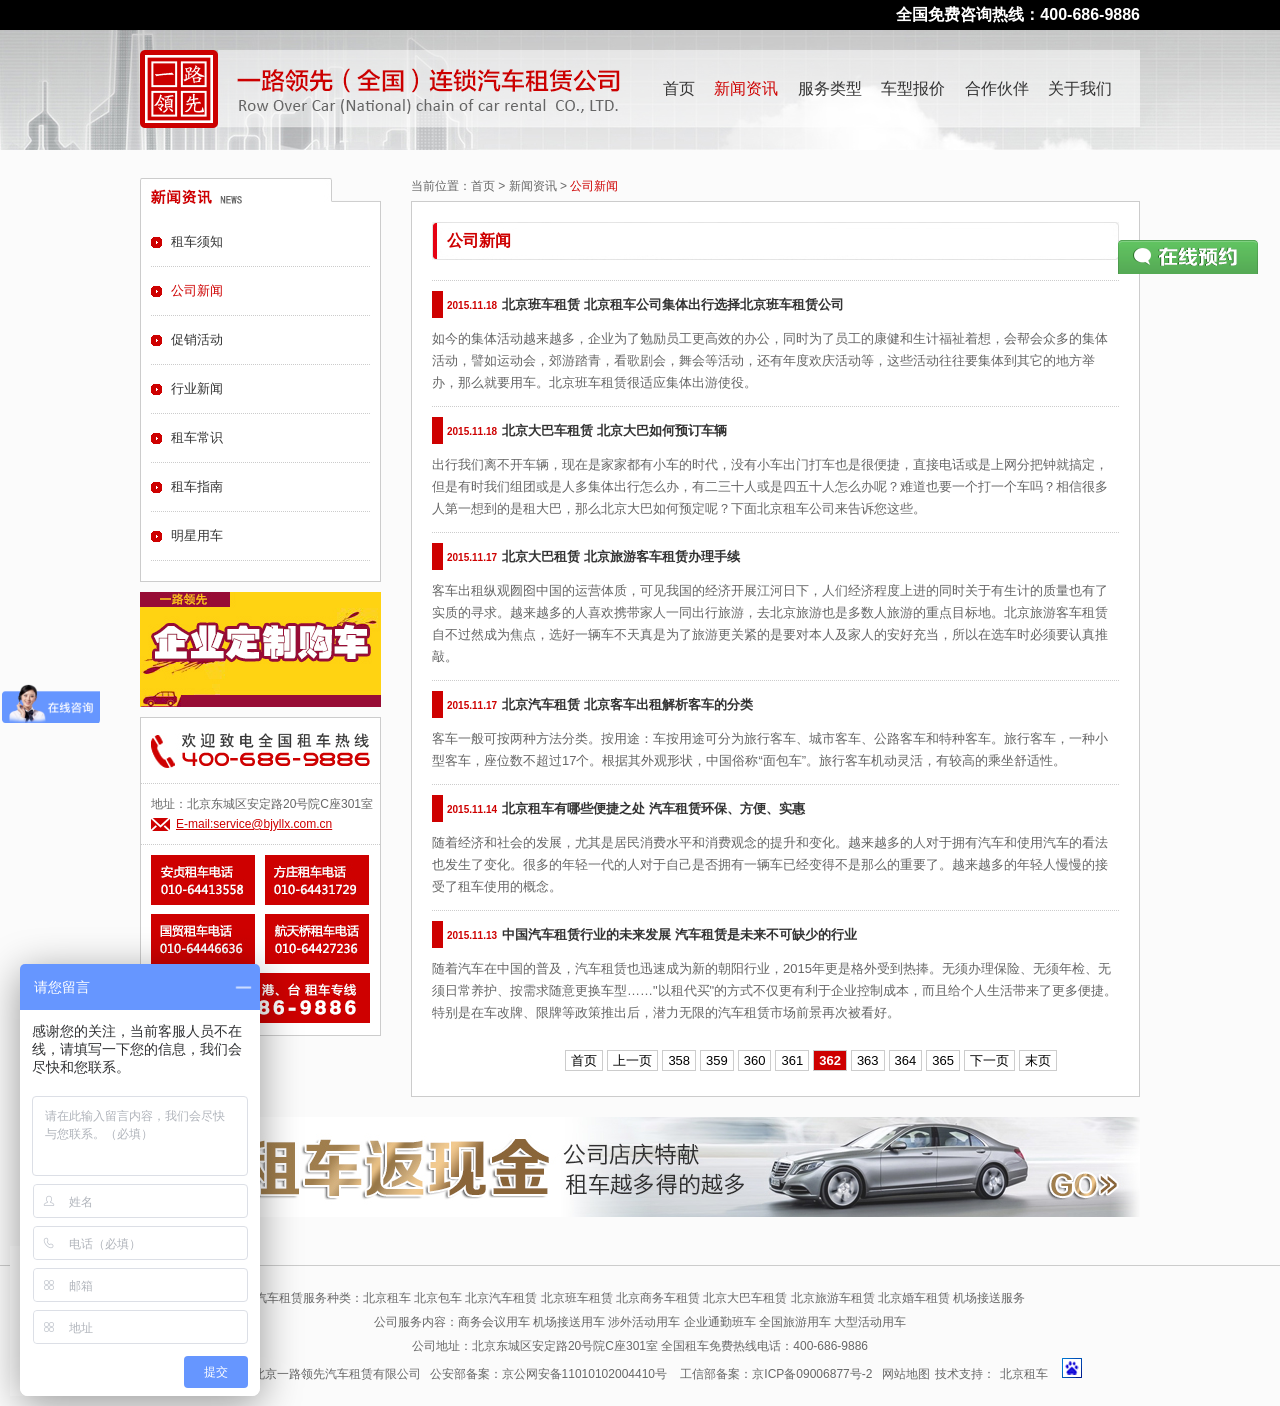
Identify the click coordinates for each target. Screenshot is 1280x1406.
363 (868, 1060)
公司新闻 (197, 290)
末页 (1038, 1060)
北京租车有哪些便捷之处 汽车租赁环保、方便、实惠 (653, 808)
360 (755, 1060)
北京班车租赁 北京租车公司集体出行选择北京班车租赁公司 (673, 304)
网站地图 (906, 1374)
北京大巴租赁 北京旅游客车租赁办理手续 (621, 556)
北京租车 (1024, 1374)
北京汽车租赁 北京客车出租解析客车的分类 (627, 704)
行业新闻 (197, 388)
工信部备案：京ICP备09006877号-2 (776, 1374)
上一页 (632, 1060)
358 (679, 1060)
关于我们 (1080, 88)
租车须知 (197, 241)
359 (717, 1060)
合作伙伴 (997, 88)
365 (943, 1060)
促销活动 (197, 339)
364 (906, 1060)
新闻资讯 (746, 88)
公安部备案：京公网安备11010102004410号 (548, 1374)
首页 (679, 88)
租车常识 (197, 437)
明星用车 (197, 535)
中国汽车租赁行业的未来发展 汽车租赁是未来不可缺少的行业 (679, 934)
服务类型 (830, 88)
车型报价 (913, 88)
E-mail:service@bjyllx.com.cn (254, 824)
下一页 (989, 1060)
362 (830, 1060)
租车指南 (197, 486)
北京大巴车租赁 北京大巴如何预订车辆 (614, 430)
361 (792, 1060)
